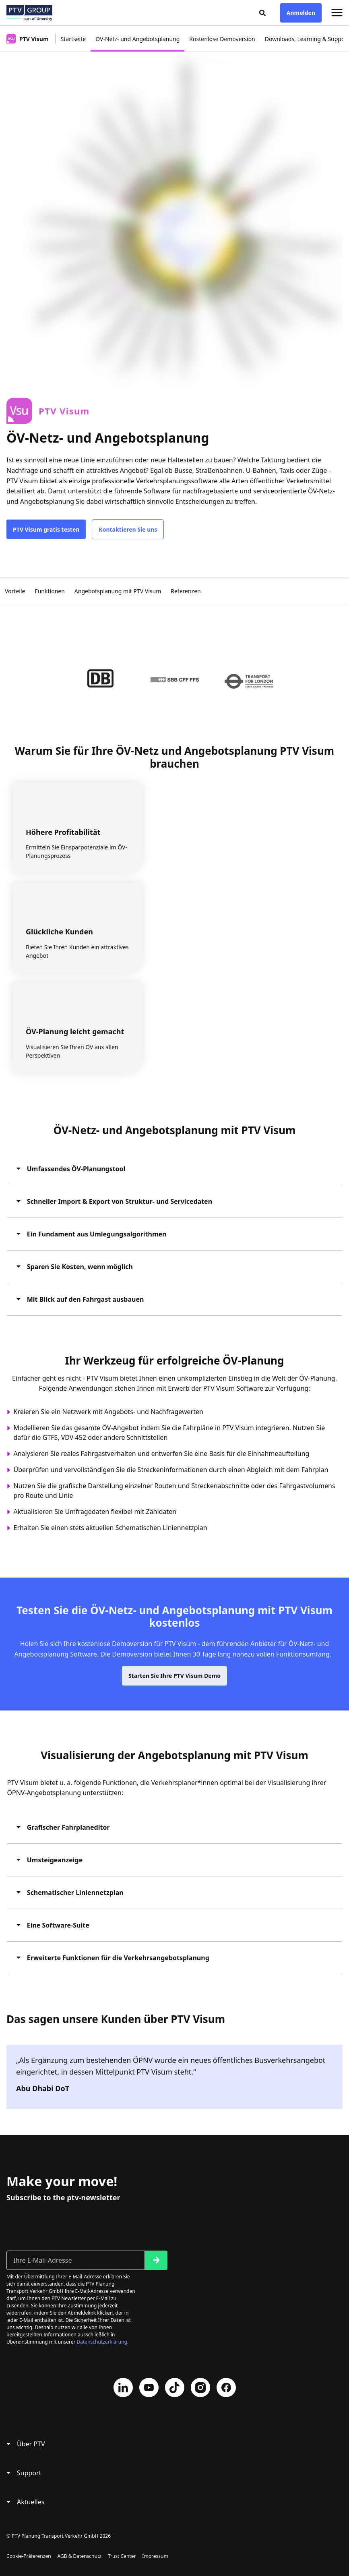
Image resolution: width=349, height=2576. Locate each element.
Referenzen (186, 591)
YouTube (149, 2387)
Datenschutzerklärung (102, 2341)
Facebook (226, 2387)
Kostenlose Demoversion (222, 39)
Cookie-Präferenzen (28, 2556)
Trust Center (122, 2556)
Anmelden (301, 13)
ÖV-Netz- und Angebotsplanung (137, 39)
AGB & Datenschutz (79, 2556)
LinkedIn (123, 2387)
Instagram (200, 2387)
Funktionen (49, 591)
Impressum (155, 2556)
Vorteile (15, 591)
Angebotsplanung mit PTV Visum (117, 591)
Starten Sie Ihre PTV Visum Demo (174, 1682)
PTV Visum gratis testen (46, 529)
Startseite (73, 39)
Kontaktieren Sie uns (128, 529)
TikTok (174, 2387)
